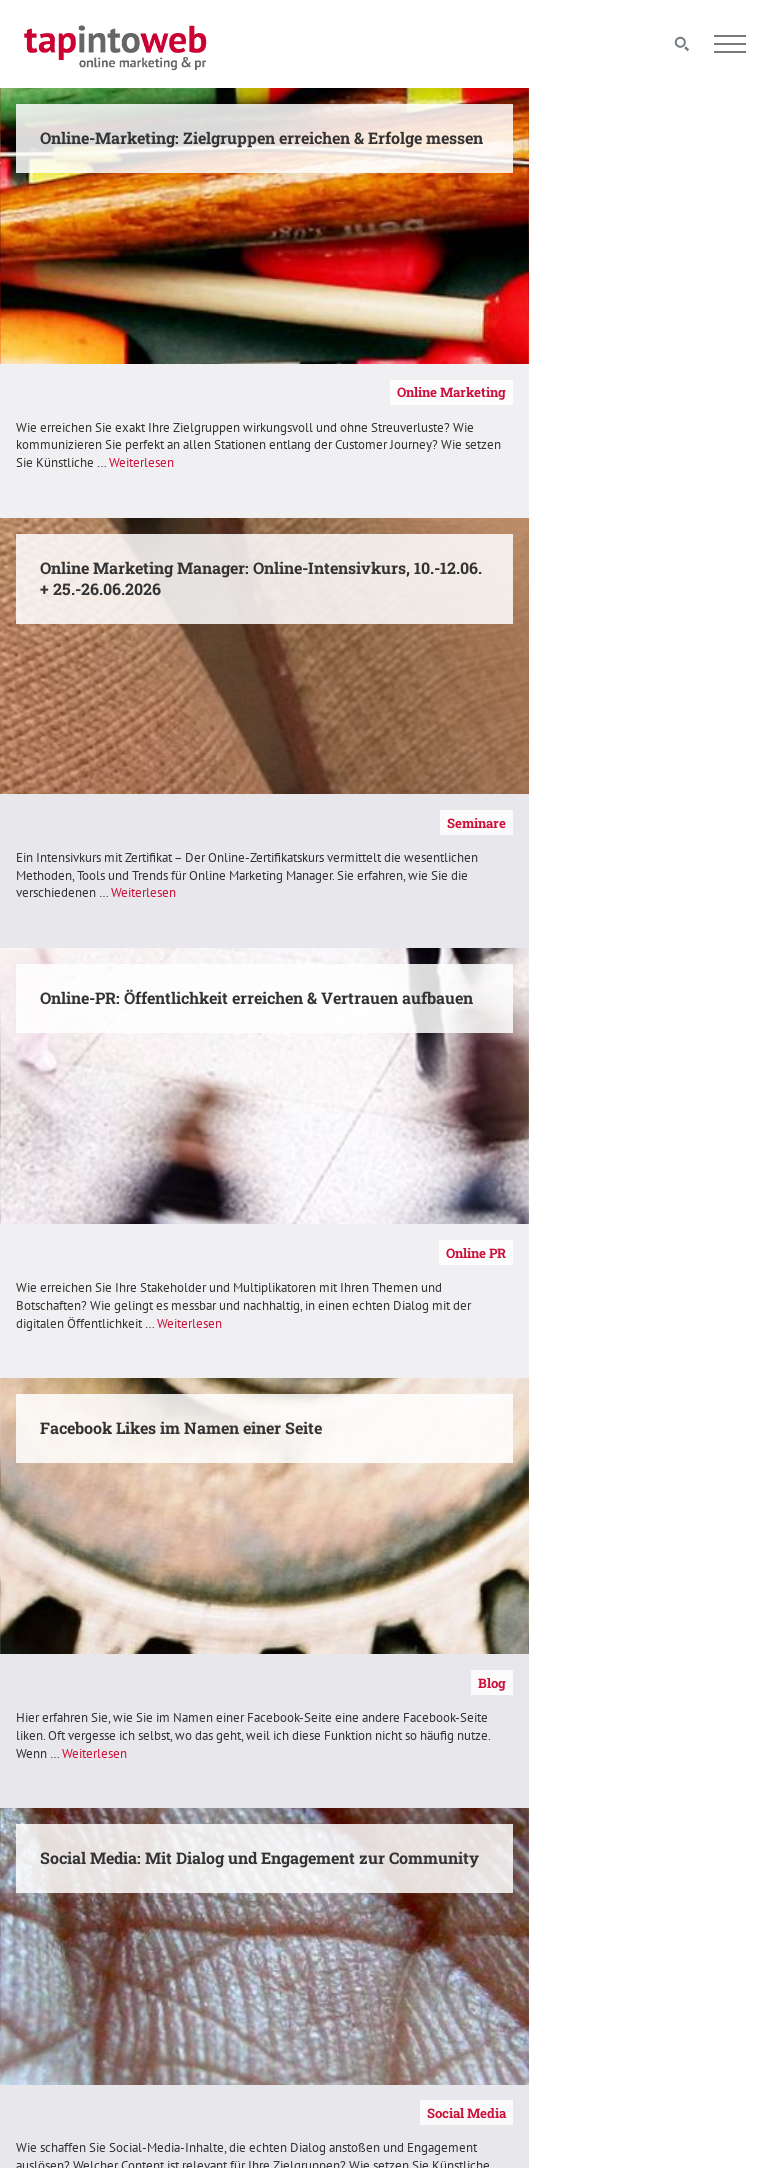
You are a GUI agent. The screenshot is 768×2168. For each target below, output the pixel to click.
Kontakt (431, 1882)
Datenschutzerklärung (471, 1926)
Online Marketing (311, 392)
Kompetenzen (707, 1252)
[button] (44, 2124)
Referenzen (330, 1682)
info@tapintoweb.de (664, 1977)
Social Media (325, 1252)
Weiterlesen (121, 480)
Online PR (333, 822)
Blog (733, 822)
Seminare (719, 392)
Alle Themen (252, 1882)
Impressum (439, 1904)
